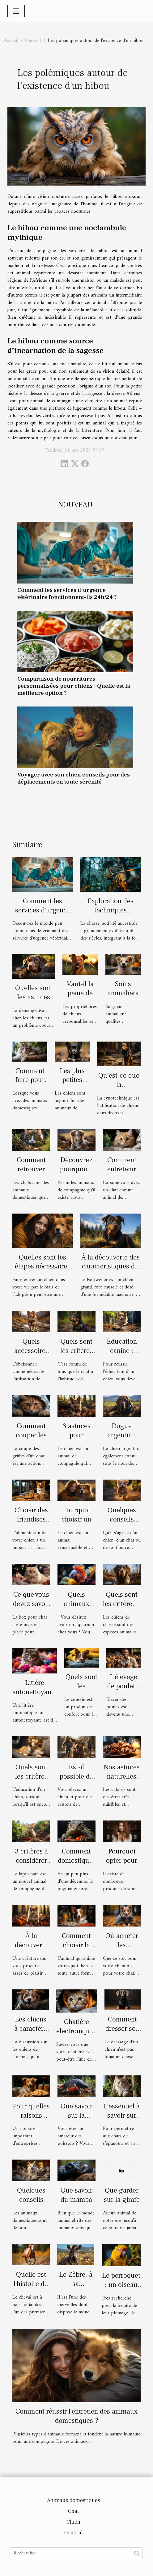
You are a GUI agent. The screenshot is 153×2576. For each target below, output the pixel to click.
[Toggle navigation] (16, 11)
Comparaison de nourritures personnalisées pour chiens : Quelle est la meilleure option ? (73, 686)
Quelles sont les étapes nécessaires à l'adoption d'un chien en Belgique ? (42, 1271)
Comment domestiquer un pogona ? (76, 1860)
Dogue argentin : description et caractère (121, 1439)
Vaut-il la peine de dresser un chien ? (80, 997)
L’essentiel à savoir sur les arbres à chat (122, 2120)
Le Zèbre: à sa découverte (75, 2284)
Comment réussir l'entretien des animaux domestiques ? (76, 2416)
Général (33, 40)
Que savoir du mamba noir (76, 2200)
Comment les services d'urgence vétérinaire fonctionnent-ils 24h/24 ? (67, 593)
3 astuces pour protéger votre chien (76, 1439)
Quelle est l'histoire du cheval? (31, 2284)
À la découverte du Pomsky (31, 1945)
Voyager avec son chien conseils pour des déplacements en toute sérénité (73, 778)
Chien (73, 2521)
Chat (73, 2511)
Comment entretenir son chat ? (122, 1169)
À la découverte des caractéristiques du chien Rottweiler (110, 1266)
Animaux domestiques (73, 2500)
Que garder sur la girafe (122, 2195)
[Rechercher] (76, 2553)
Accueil (11, 40)
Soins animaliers (123, 988)
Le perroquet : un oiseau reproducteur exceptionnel (121, 2289)
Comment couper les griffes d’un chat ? (31, 1439)
